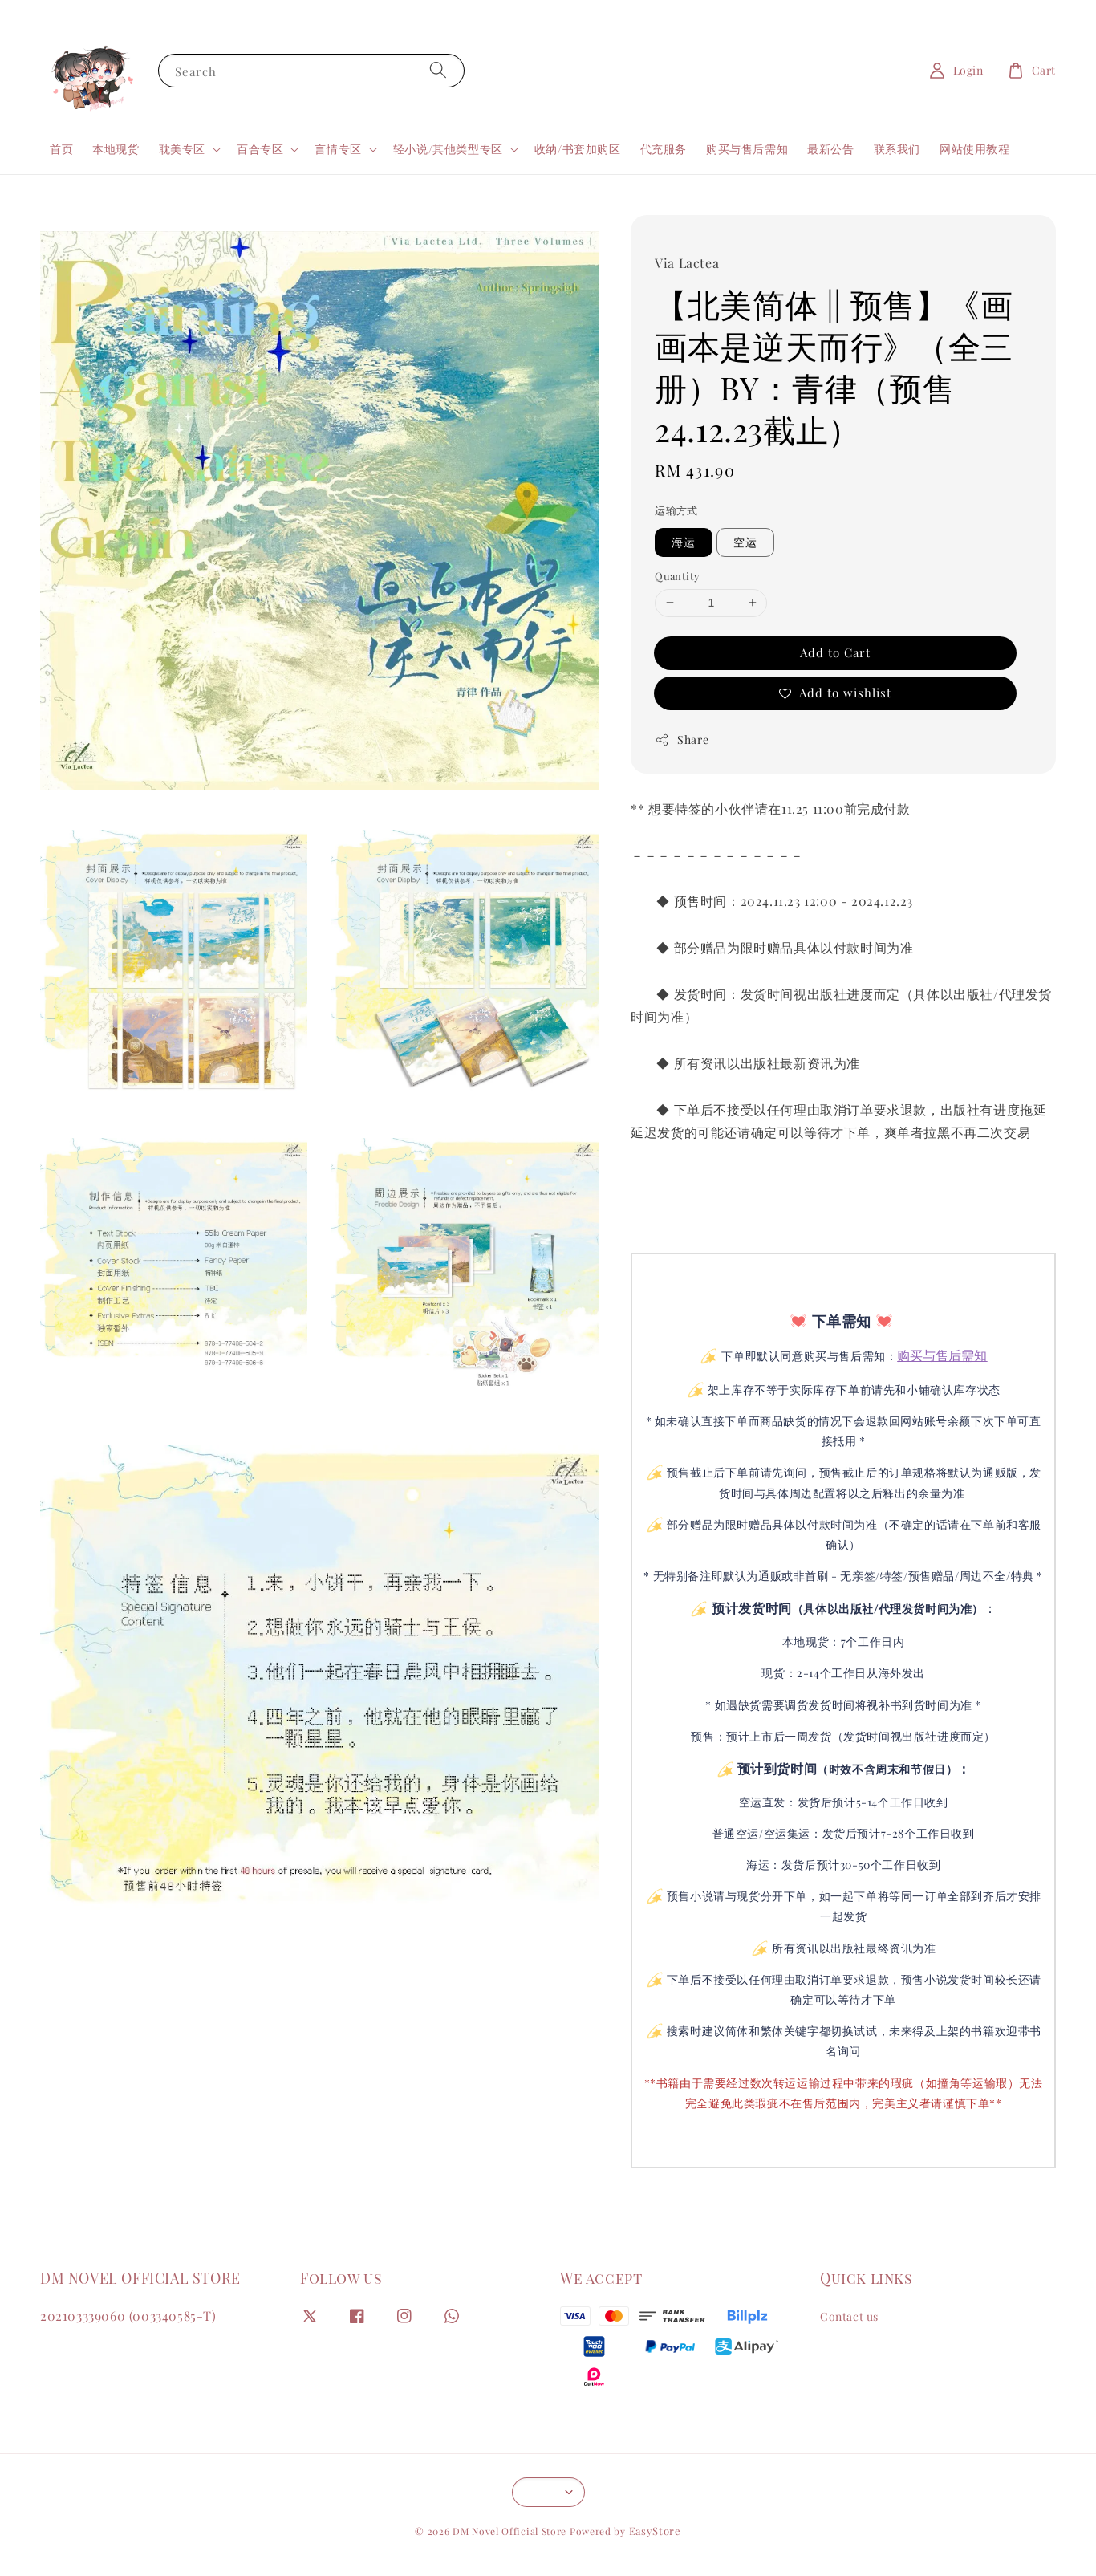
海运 (684, 542)
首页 (61, 148)
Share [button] (681, 739)
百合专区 (260, 149)
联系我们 (897, 148)
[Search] (438, 70)
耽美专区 (182, 149)
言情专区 (338, 149)
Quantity (677, 576)
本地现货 (115, 148)
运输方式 (676, 510)
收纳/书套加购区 (577, 148)
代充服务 (663, 148)
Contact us (849, 2317)
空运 (745, 542)
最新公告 (830, 148)
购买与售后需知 (747, 148)
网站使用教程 (975, 148)
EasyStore (655, 2530)
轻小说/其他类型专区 (448, 149)
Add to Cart (835, 652)
